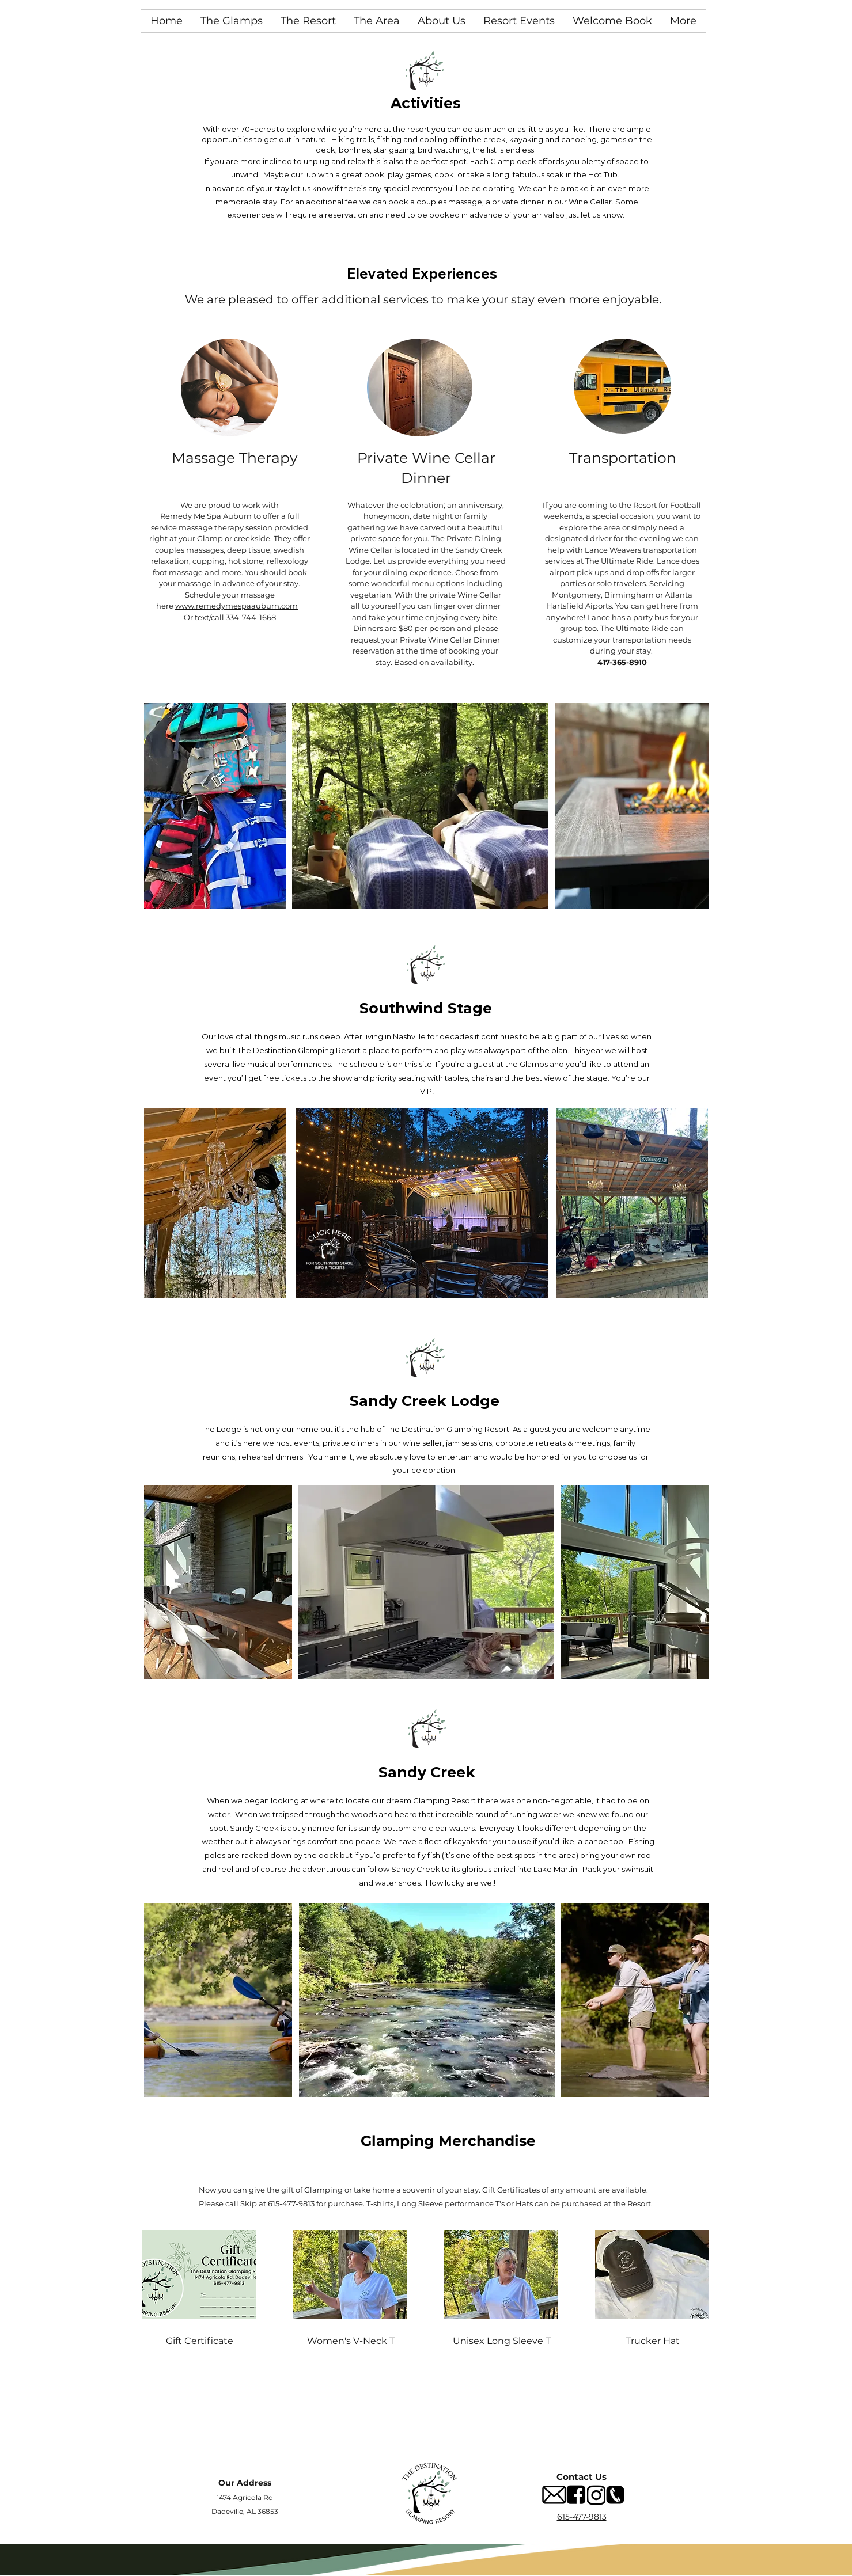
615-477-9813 (582, 2517)
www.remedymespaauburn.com (236, 605)
